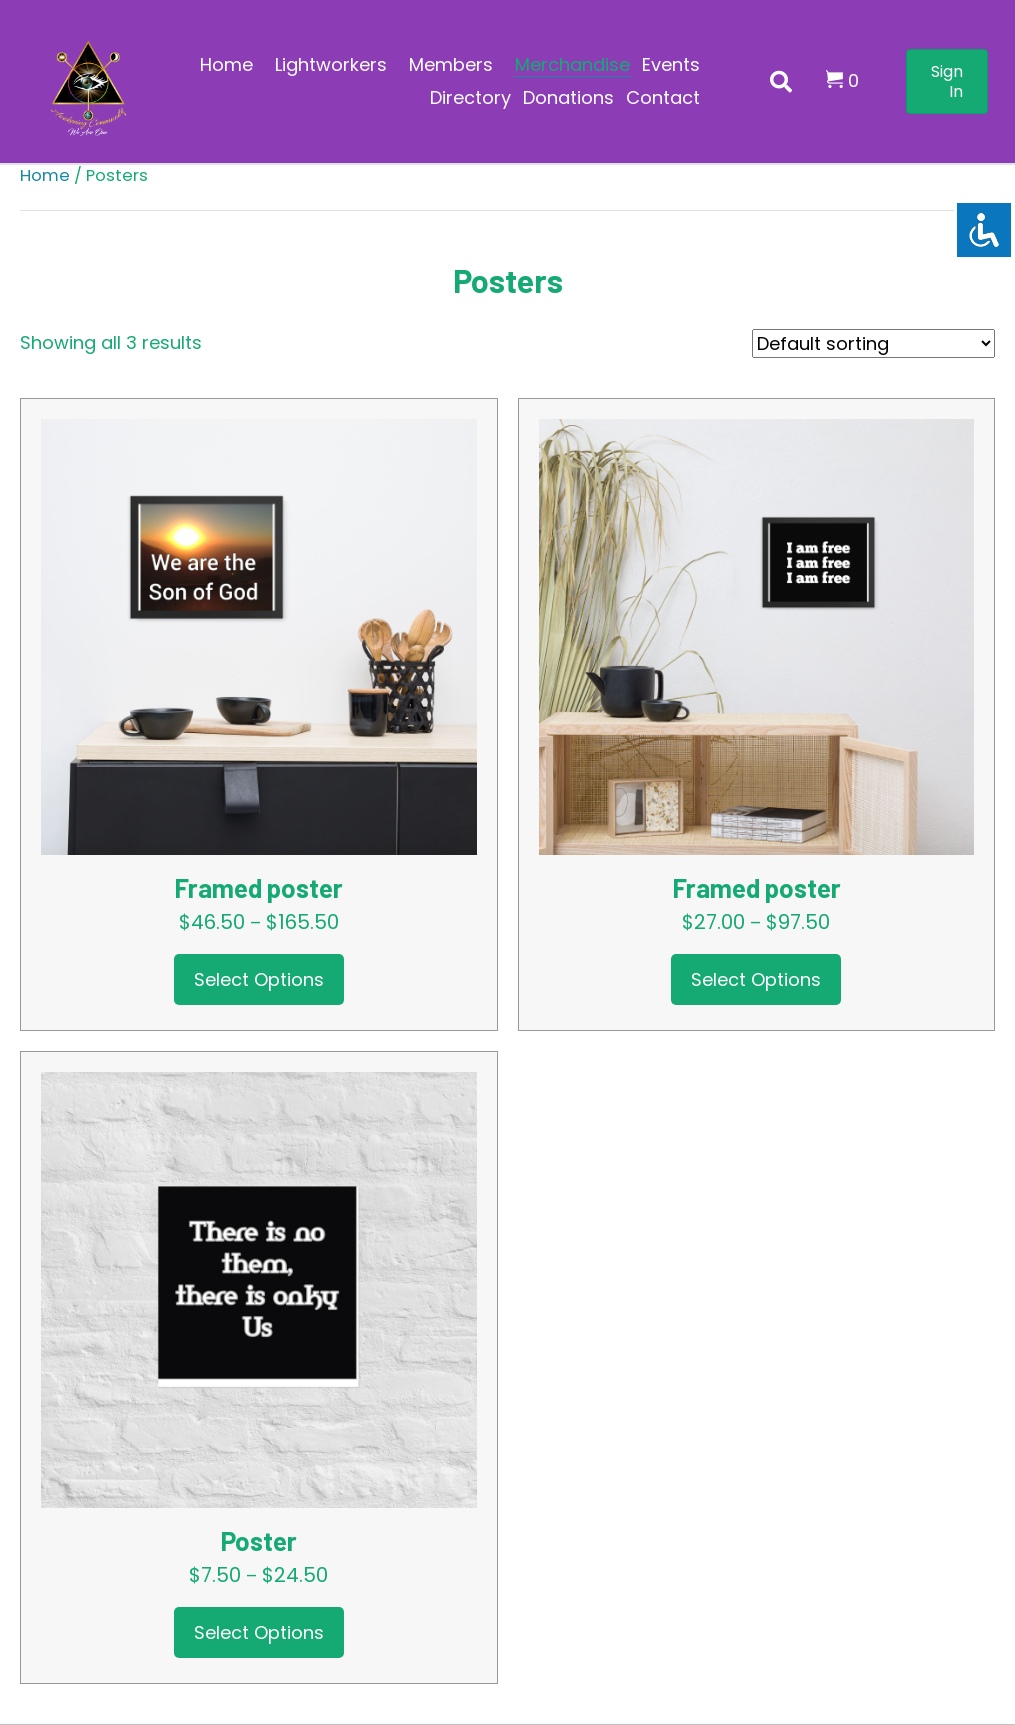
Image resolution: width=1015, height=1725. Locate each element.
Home (45, 175)
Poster (259, 1540)
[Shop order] (873, 343)
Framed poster (258, 887)
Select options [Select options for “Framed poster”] (259, 979)
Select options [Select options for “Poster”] (259, 1632)
